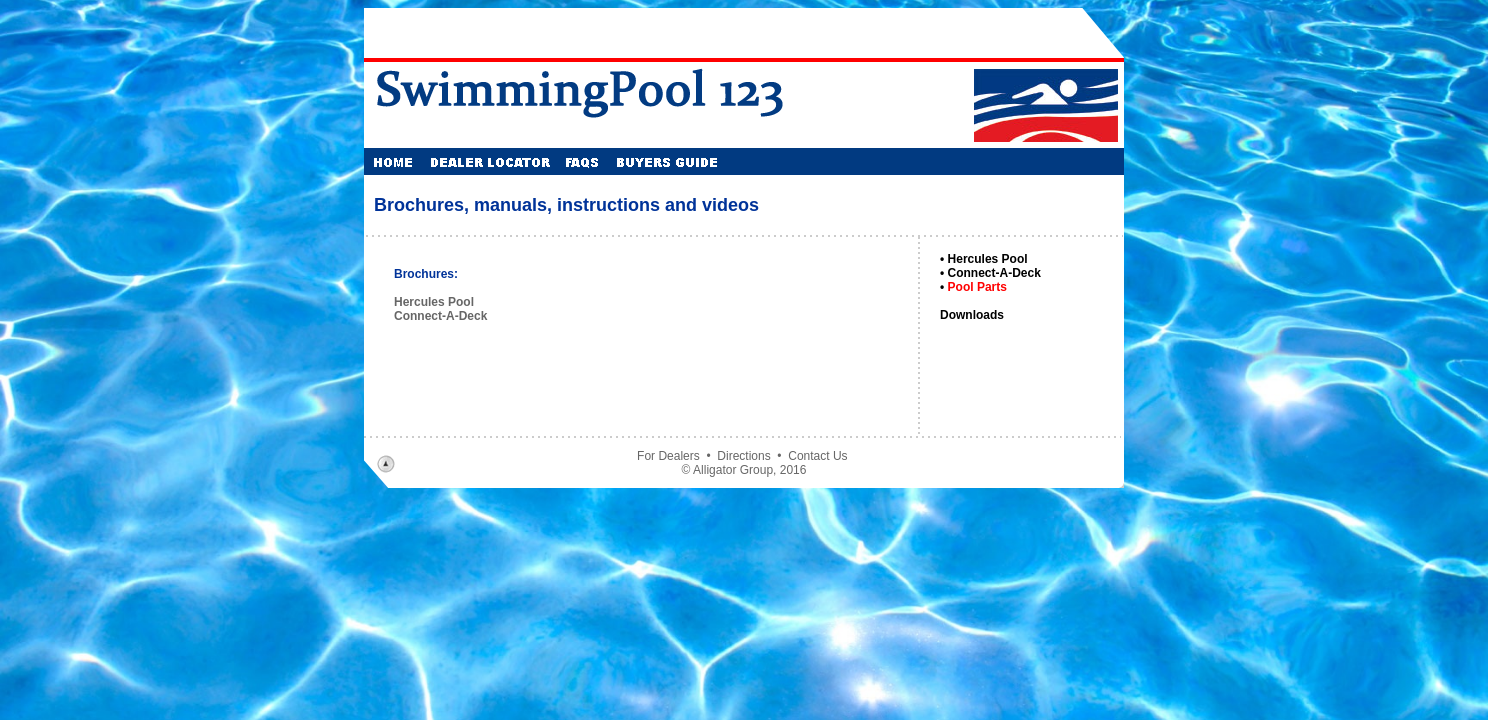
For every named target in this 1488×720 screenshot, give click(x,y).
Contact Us (817, 456)
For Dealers (668, 456)
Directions (743, 456)
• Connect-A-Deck (990, 273)
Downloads (972, 315)
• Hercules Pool (984, 259)
